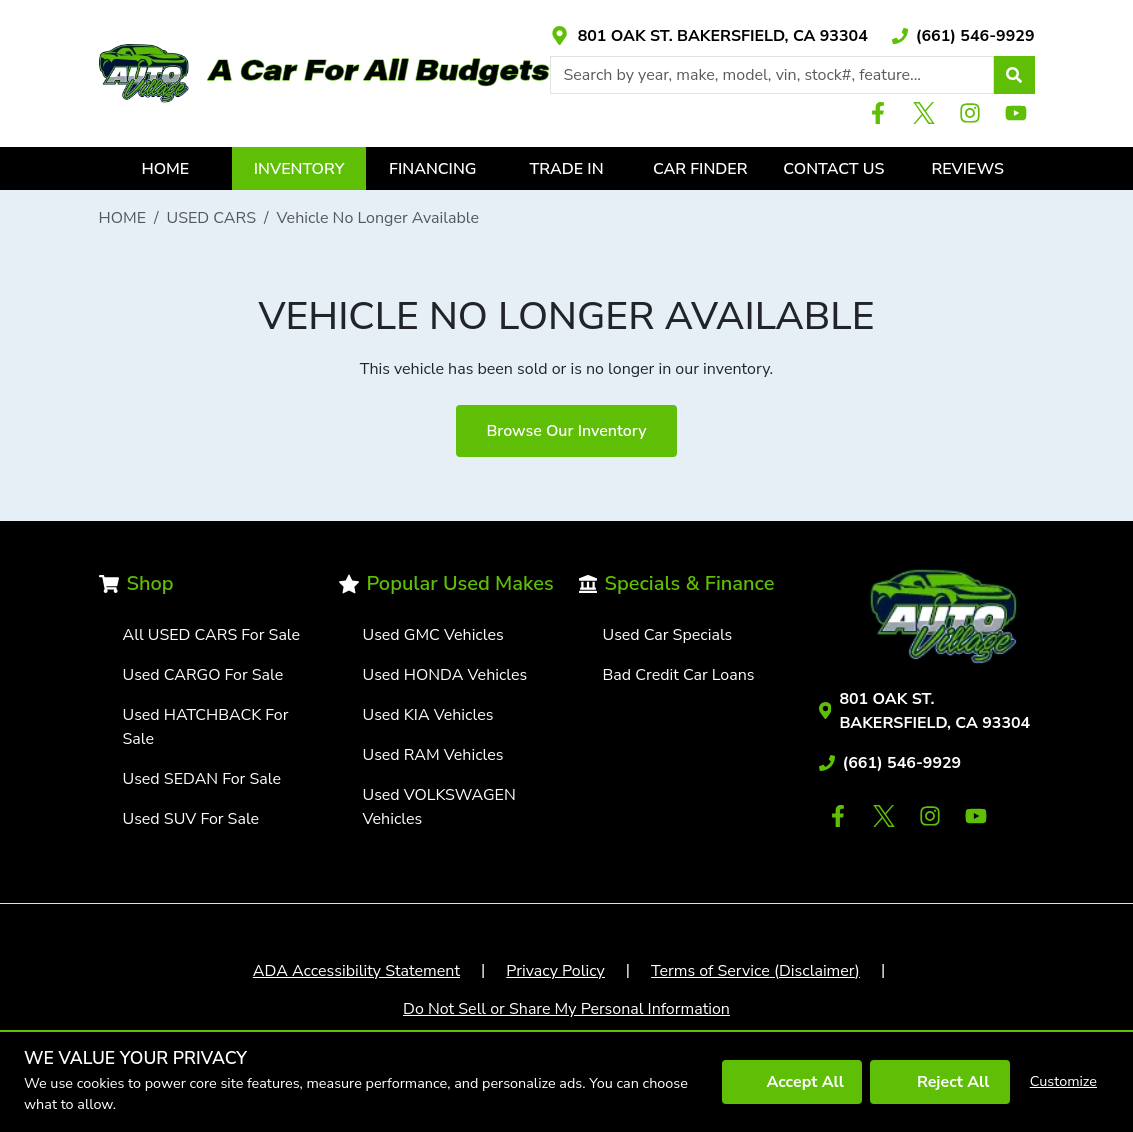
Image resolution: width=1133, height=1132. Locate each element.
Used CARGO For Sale (203, 675)
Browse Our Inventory (566, 431)
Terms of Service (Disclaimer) (755, 971)
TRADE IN (567, 169)
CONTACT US (833, 169)
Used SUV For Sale (191, 819)
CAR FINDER (700, 169)
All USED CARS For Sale (212, 635)
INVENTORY (299, 169)
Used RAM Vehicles (433, 755)
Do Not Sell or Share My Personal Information (566, 1009)
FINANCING (432, 169)
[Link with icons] (708, 36)
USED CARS (212, 218)
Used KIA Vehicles (428, 715)
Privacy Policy (555, 971)
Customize (1063, 1081)
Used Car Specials (668, 635)
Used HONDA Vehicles (445, 675)
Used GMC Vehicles (433, 635)
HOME (165, 169)
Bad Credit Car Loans (679, 675)
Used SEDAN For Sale (202, 779)
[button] (1014, 75)
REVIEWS (967, 169)
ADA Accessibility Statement (356, 971)
